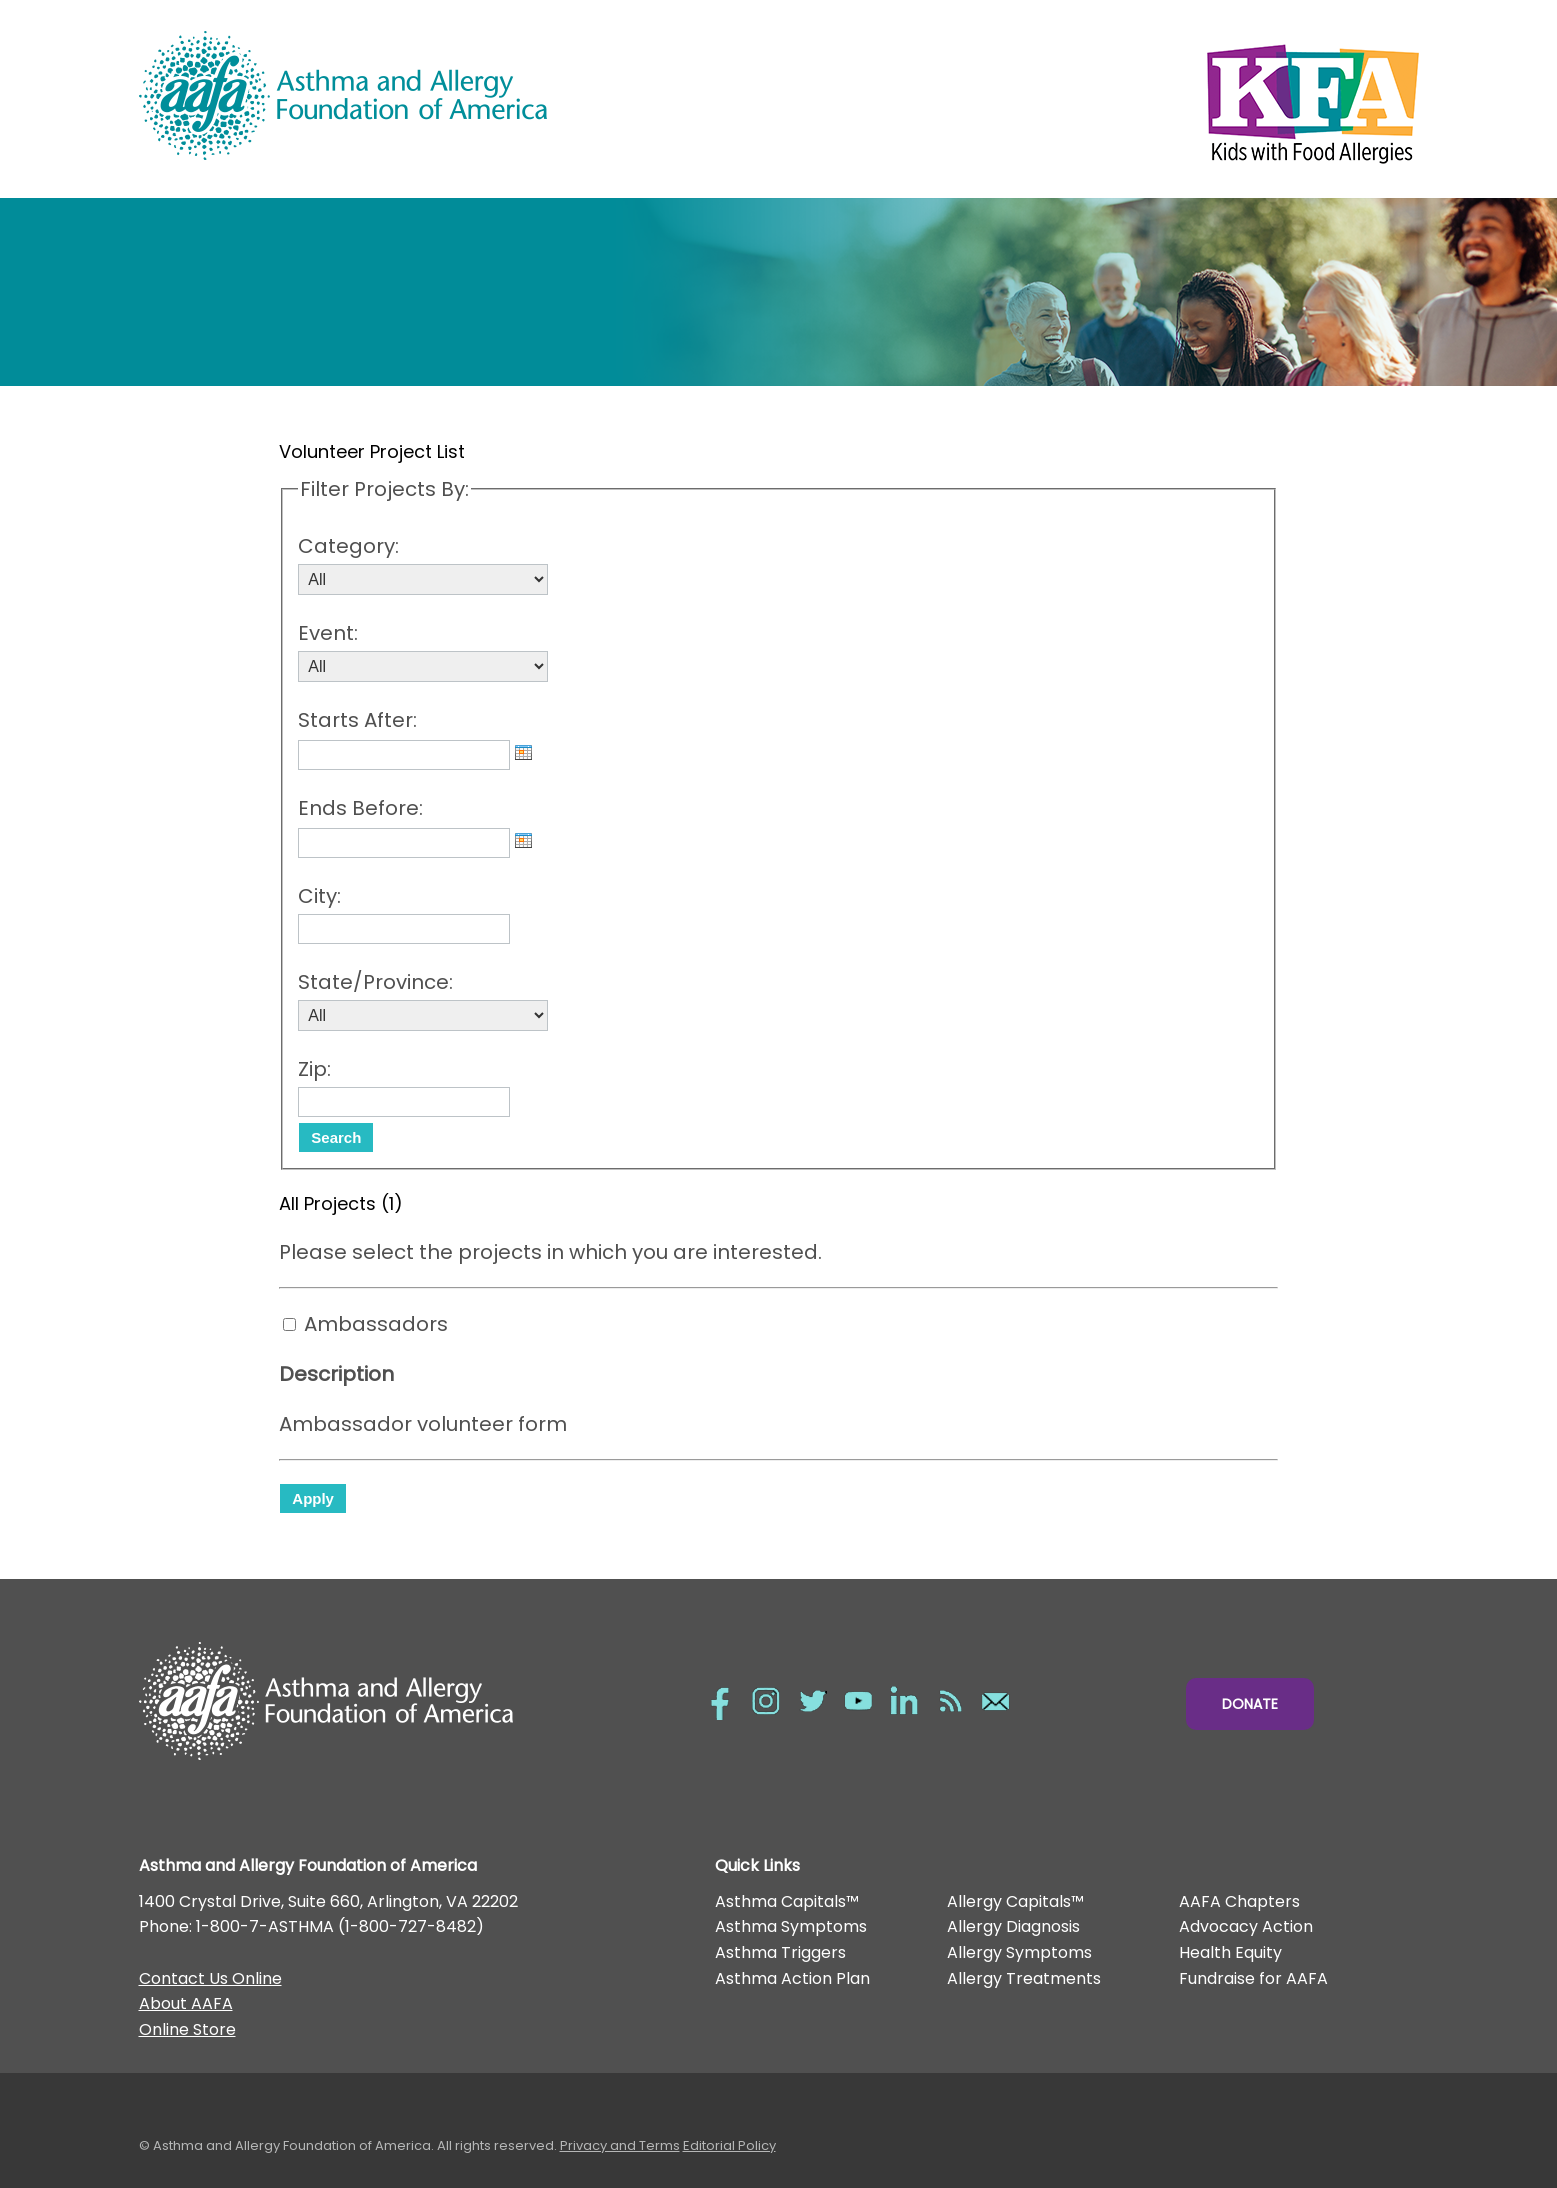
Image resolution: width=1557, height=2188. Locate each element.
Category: (348, 546)
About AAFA (186, 2003)
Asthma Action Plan (792, 1978)
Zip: (314, 1069)
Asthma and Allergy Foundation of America (459, 95)
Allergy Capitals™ (1015, 1901)
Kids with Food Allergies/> (1099, 99)
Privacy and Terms (620, 2145)
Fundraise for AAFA (1253, 1978)
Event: (328, 633)
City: (319, 896)
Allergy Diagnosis (1013, 1926)
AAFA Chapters (1239, 1901)
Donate (1250, 1704)
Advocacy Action (1246, 1926)
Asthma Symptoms (791, 1926)
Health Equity (1230, 1952)
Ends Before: (360, 808)
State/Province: (375, 982)
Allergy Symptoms (1019, 1952)
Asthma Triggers (780, 1952)
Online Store (187, 2029)
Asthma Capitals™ (787, 1901)
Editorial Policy (729, 2145)
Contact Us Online (210, 1978)
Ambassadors (376, 1324)
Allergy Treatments (1024, 1978)
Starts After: (357, 720)
